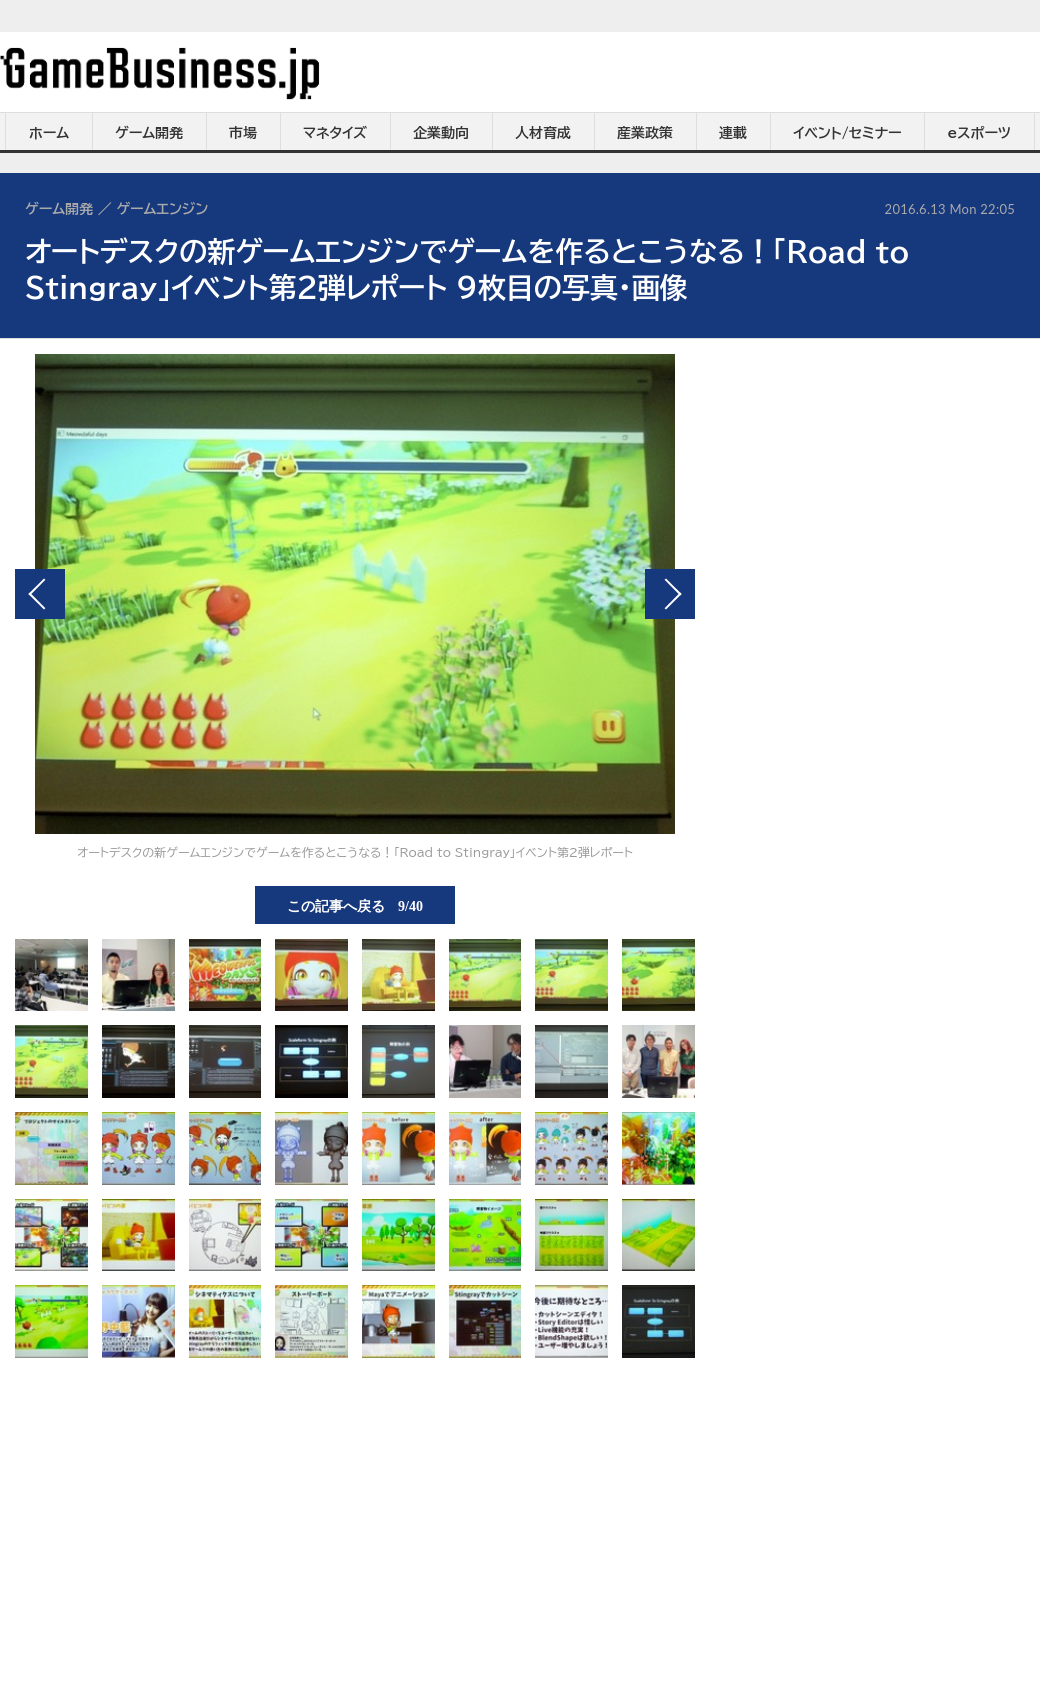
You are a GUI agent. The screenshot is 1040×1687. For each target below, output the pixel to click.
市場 (243, 133)
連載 (733, 133)
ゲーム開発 (149, 133)
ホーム (49, 133)
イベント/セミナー (847, 133)
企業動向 (441, 133)
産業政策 (645, 133)
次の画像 (670, 594)
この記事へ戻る (355, 905)
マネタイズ (335, 133)
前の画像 (40, 594)
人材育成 (543, 133)
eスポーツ (979, 133)
